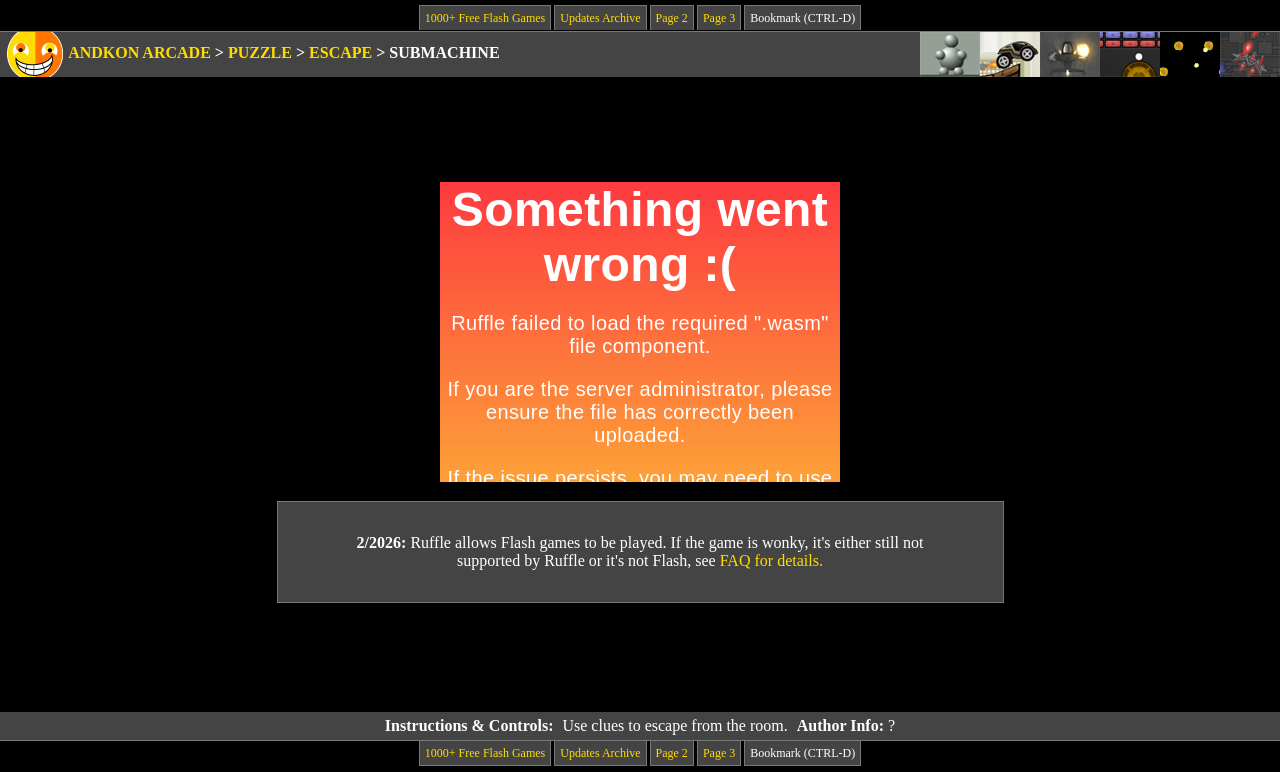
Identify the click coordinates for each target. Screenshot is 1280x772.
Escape (340, 52)
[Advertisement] (640, 658)
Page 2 (672, 18)
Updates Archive (600, 18)
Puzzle (260, 52)
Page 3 (719, 18)
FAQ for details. (771, 560)
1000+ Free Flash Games (485, 18)
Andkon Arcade (139, 52)
